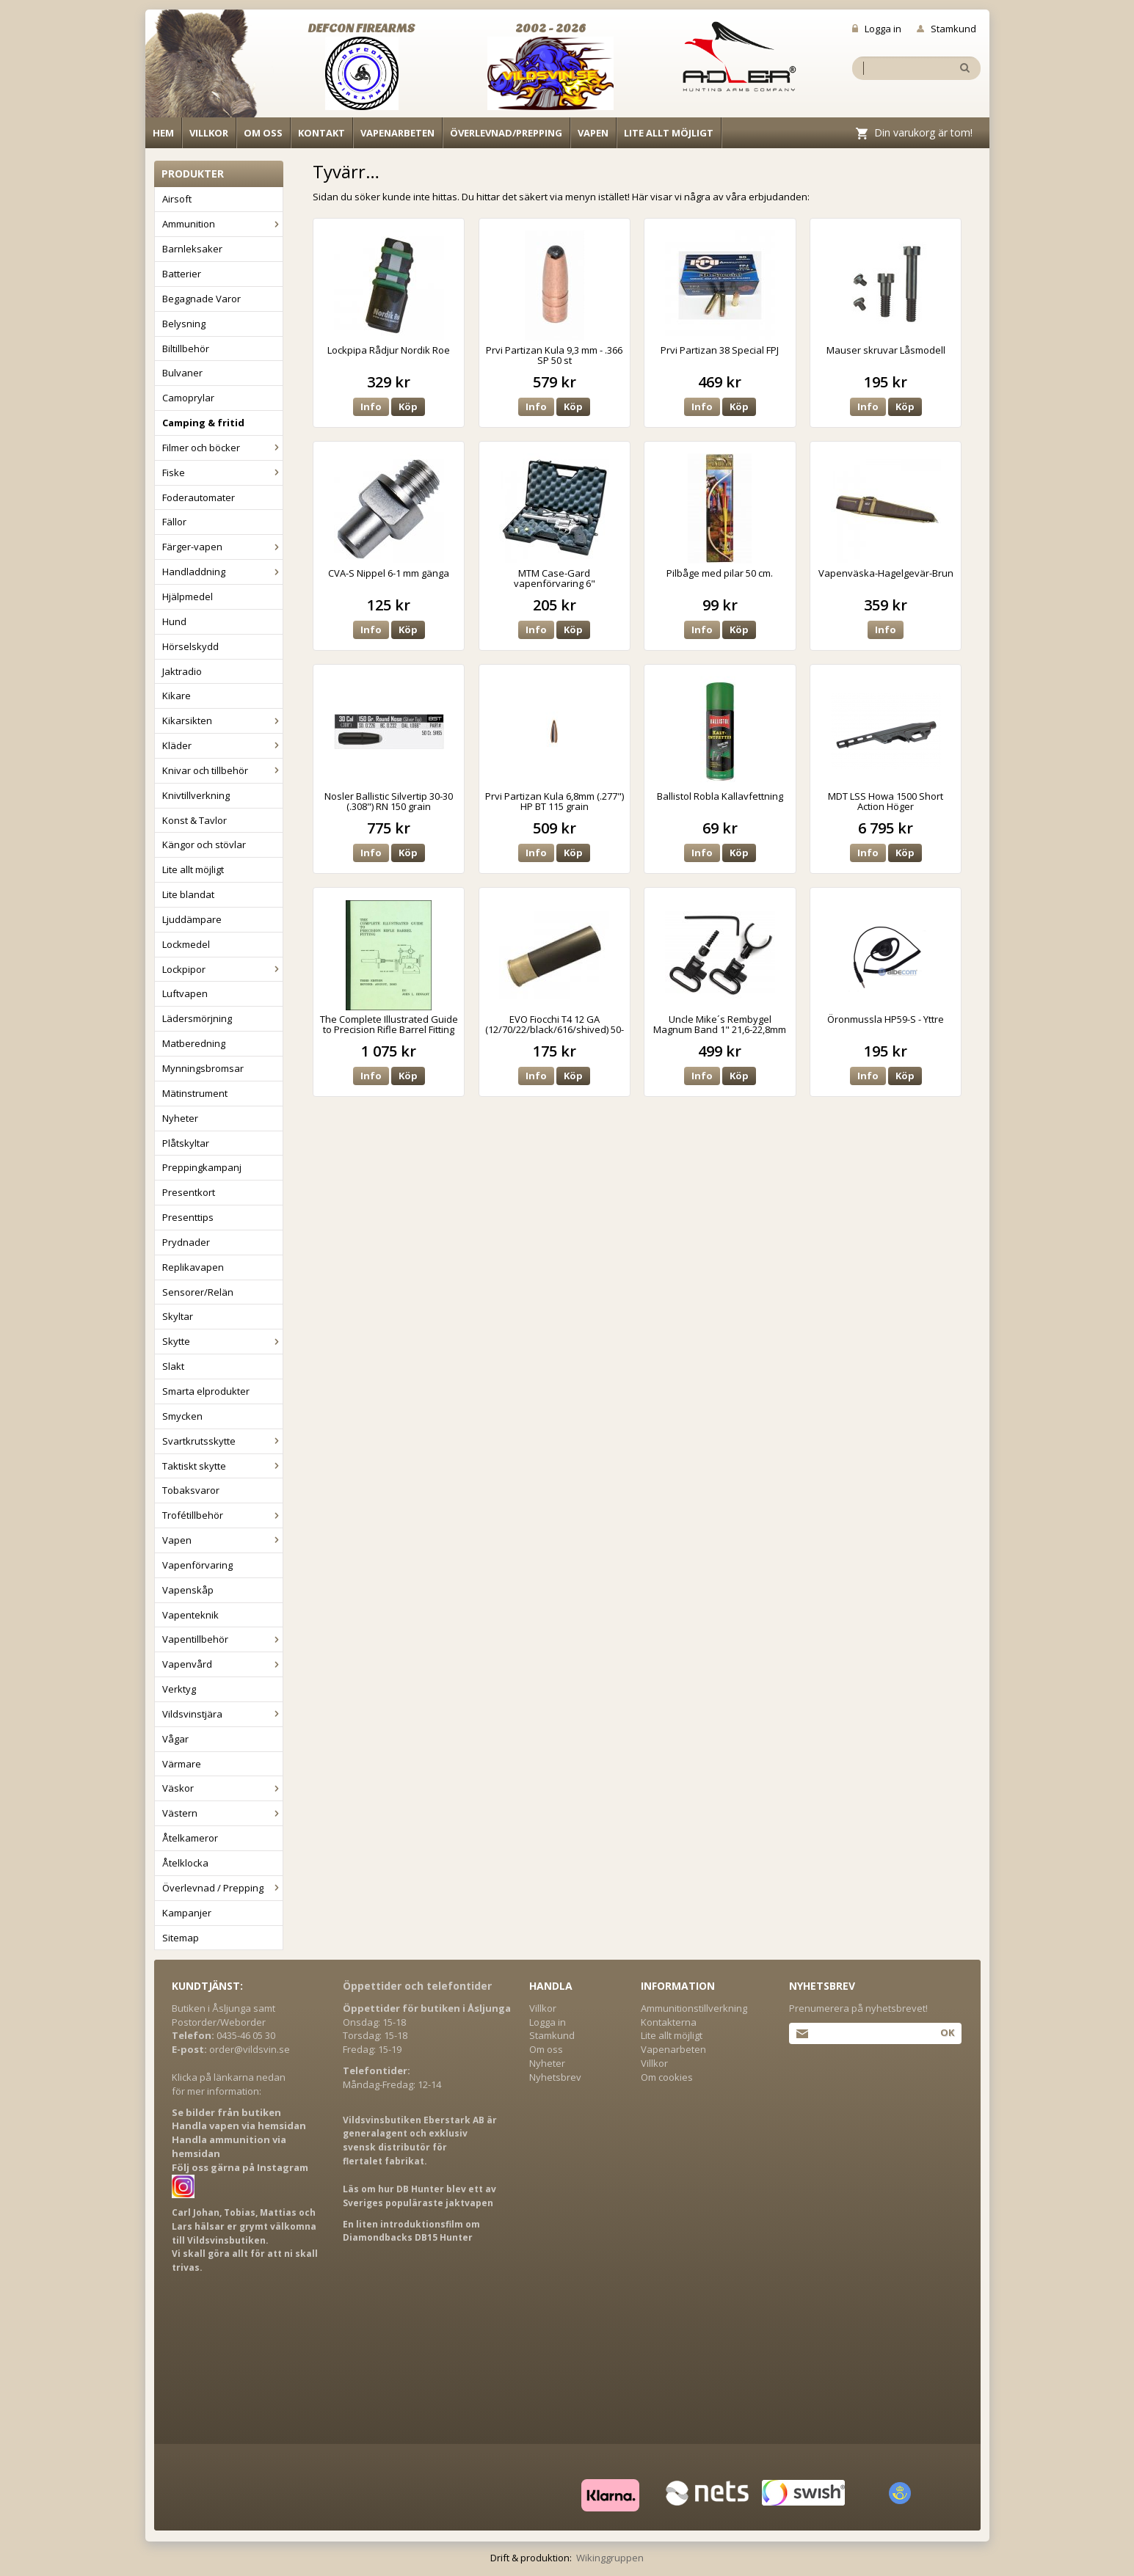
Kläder (222, 745)
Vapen (593, 132)
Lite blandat (188, 894)
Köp (408, 406)
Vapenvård (222, 1664)
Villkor (208, 132)
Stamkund (946, 28)
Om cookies (667, 2077)
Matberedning (193, 1043)
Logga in (876, 28)
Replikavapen (193, 1267)
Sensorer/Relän (197, 1292)
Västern (222, 1813)
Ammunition (222, 223)
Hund (174, 621)
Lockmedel (186, 944)
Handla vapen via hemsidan (239, 2125)
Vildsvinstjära (222, 1714)
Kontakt (321, 132)
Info (371, 406)
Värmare (181, 1763)
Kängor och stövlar (204, 844)
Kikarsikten (222, 720)
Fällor (174, 521)
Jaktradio (182, 671)
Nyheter (180, 1118)
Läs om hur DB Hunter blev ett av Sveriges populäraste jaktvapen (419, 2196)
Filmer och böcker (222, 447)
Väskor (222, 1788)
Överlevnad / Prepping (222, 1887)
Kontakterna (669, 2022)
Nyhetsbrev (555, 2077)
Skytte (222, 1341)
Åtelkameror (190, 1838)
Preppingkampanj (201, 1167)
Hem (163, 132)
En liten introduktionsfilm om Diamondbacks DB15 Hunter (411, 2231)
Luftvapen (185, 993)
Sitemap (180, 1937)
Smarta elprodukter (206, 1391)
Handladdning (222, 571)
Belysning (184, 323)
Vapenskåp (188, 1590)
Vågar (175, 1738)
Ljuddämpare (192, 919)
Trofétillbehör (222, 1515)
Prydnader (186, 1242)
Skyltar (177, 1316)
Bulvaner (182, 372)
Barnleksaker (192, 248)
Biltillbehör (185, 348)
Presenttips (188, 1217)
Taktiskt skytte (222, 1466)
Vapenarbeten (397, 132)
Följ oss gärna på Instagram (240, 2167)
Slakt (173, 1366)
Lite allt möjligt (668, 132)
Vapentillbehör (222, 1639)
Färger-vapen (222, 546)
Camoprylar (188, 397)
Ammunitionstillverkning (694, 2008)
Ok (947, 2032)
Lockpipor (222, 969)
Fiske (222, 472)
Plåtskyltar (185, 1143)
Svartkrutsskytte (222, 1441)
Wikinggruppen (610, 2557)
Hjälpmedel (187, 596)
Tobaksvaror (190, 1490)
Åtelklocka (185, 1862)
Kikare (176, 695)
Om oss (263, 132)
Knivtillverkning (196, 795)
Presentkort (188, 1192)
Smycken (182, 1416)
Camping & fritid (203, 422)
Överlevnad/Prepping (506, 132)
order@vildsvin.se (249, 2049)
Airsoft (177, 198)
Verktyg (179, 1689)
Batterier (181, 273)
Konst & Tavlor (194, 820)
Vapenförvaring (197, 1565)
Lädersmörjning (197, 1018)
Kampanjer (186, 1912)
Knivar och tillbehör (222, 770)
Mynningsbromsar (203, 1068)
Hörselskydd (190, 646)
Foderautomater (198, 497)
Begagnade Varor (201, 298)
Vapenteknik (190, 1614)
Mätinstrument (195, 1093)
